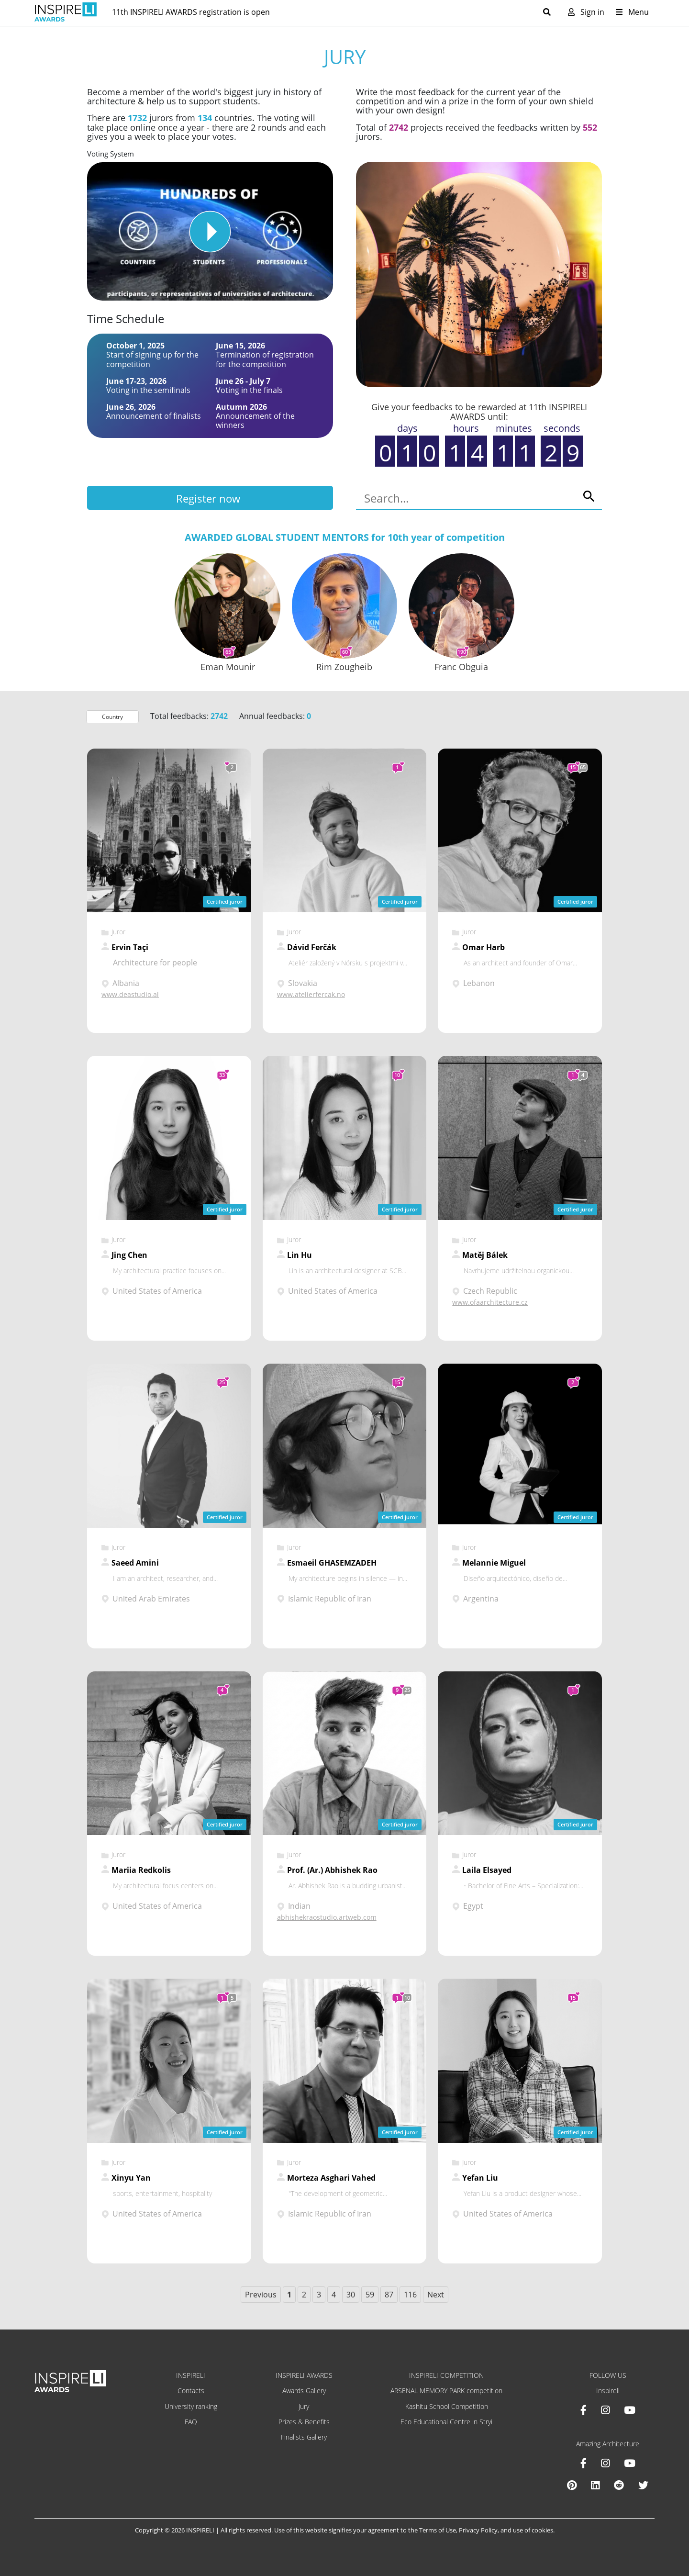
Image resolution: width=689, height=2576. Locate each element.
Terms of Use (437, 2530)
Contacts (191, 2390)
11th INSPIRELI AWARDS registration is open (191, 12)
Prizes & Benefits (304, 2421)
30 (350, 2294)
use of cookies (533, 2530)
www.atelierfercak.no (311, 994)
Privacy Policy (478, 2530)
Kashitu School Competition (446, 2406)
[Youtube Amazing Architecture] (630, 2463)
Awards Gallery (304, 2390)
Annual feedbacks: (275, 716)
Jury (304, 2406)
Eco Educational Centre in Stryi (446, 2421)
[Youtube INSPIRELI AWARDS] (630, 2410)
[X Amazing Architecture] (643, 2485)
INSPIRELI (190, 2375)
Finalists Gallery (304, 2437)
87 (389, 2294)
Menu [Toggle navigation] (632, 12)
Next (435, 2294)
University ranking (191, 2406)
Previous (261, 2294)
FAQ (191, 2421)
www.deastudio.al (130, 994)
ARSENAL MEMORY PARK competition (446, 2390)
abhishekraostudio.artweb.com (327, 1917)
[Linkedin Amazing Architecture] (595, 2485)
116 (410, 2294)
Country (112, 717)
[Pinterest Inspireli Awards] (572, 2485)
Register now (208, 498)
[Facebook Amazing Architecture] (583, 2463)
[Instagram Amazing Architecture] (605, 2463)
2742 (398, 127)
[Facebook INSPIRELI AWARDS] (583, 2410)
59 (370, 2294)
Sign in (586, 12)
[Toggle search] (551, 12)
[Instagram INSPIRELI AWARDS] (605, 2410)
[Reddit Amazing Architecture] (619, 2485)
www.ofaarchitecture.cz (490, 1302)
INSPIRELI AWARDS (304, 2375)
